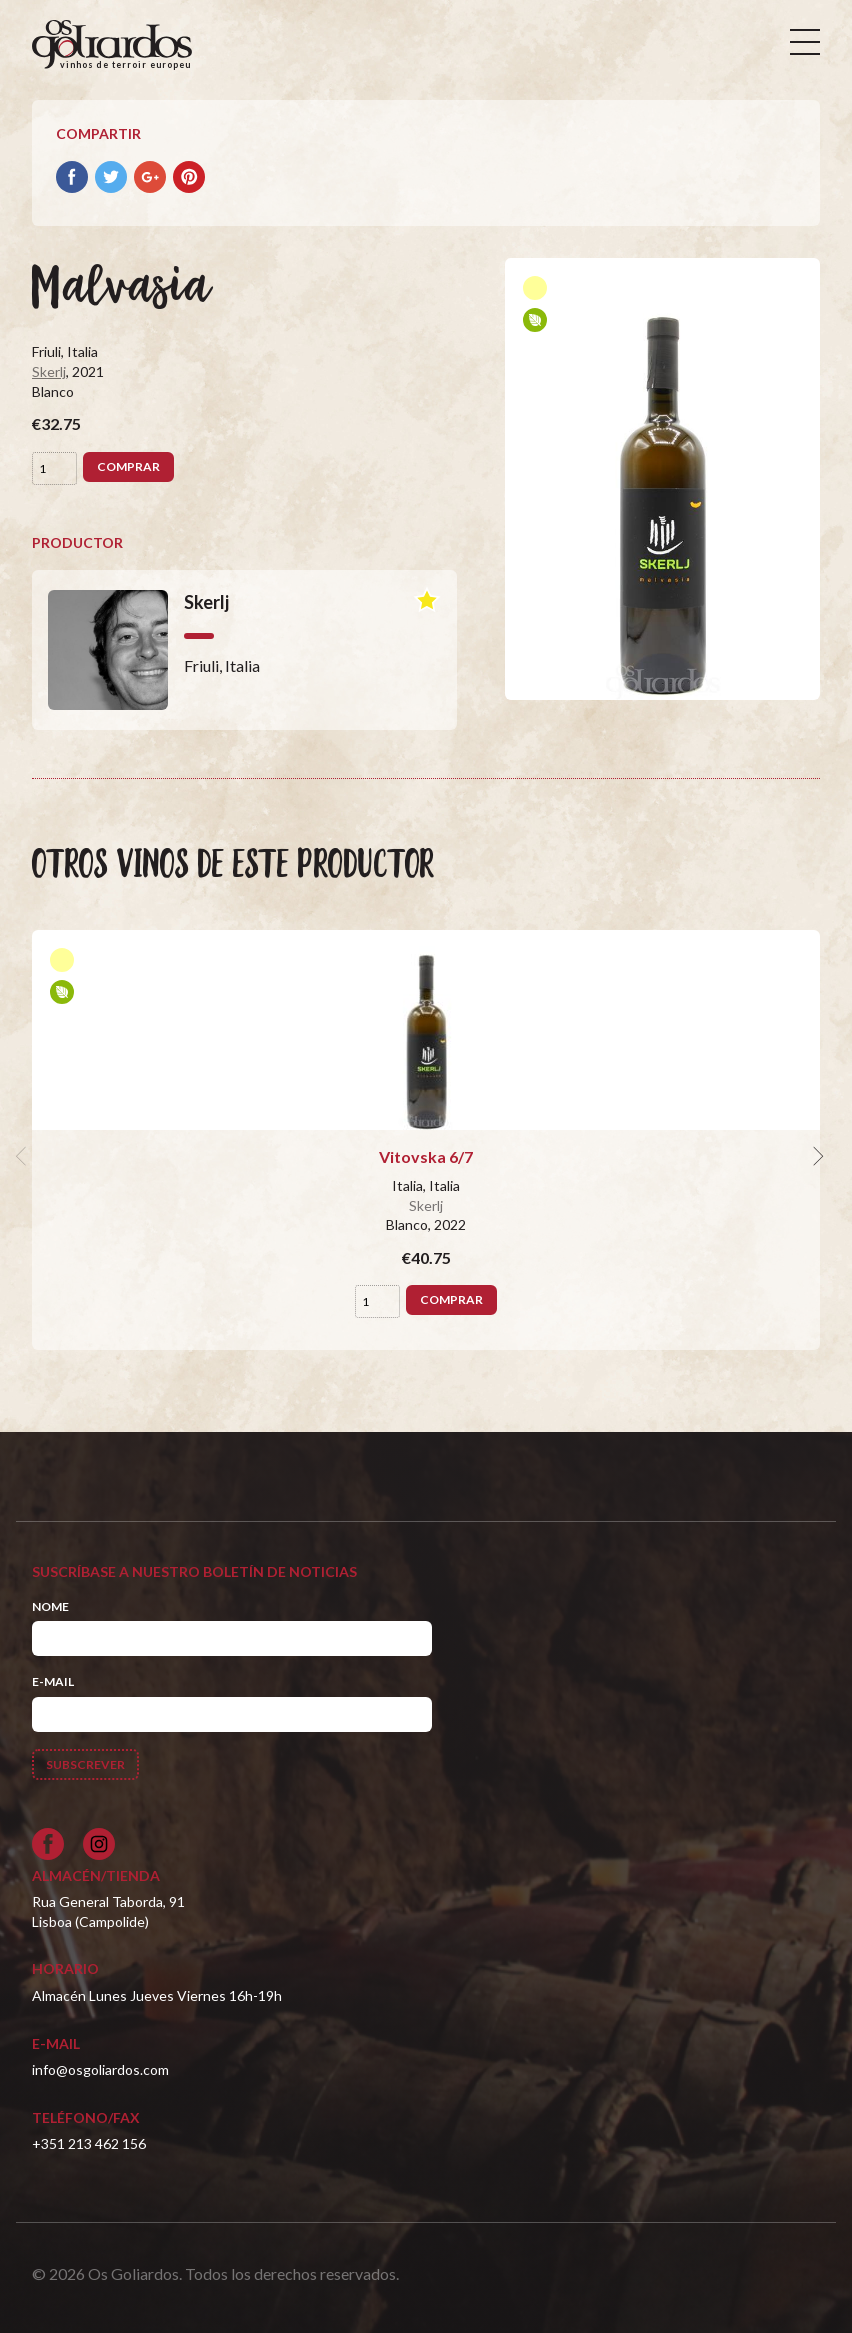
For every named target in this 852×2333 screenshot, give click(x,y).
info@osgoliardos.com (100, 2069)
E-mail (53, 1681)
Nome (50, 1606)
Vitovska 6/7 (426, 1156)
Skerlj (49, 371)
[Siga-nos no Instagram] (99, 1844)
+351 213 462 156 (89, 2143)
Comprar (128, 466)
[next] (816, 1157)
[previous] (24, 1157)
